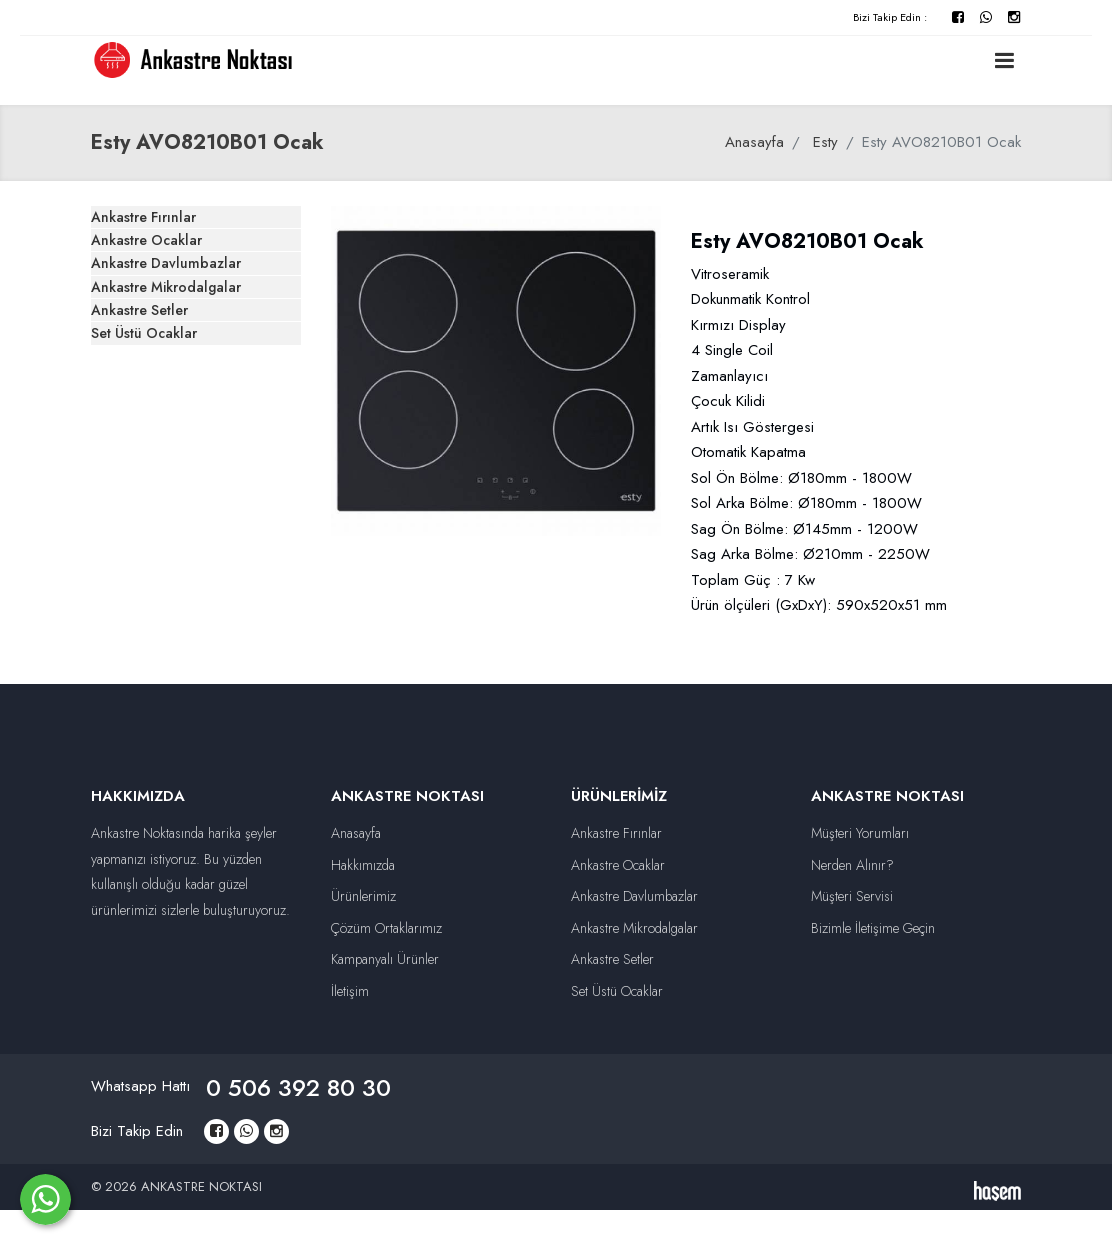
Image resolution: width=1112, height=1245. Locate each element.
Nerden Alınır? (852, 865)
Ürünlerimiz (363, 896)
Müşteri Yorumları (860, 833)
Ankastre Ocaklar (175, 286)
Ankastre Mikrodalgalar (195, 393)
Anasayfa (754, 142)
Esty (825, 142)
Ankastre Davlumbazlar (194, 339)
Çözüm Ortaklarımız (386, 928)
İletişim (350, 991)
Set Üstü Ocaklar (173, 499)
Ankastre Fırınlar (172, 233)
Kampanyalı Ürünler (385, 959)
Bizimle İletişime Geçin (873, 928)
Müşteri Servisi (852, 896)
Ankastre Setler (169, 446)
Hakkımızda (363, 865)
